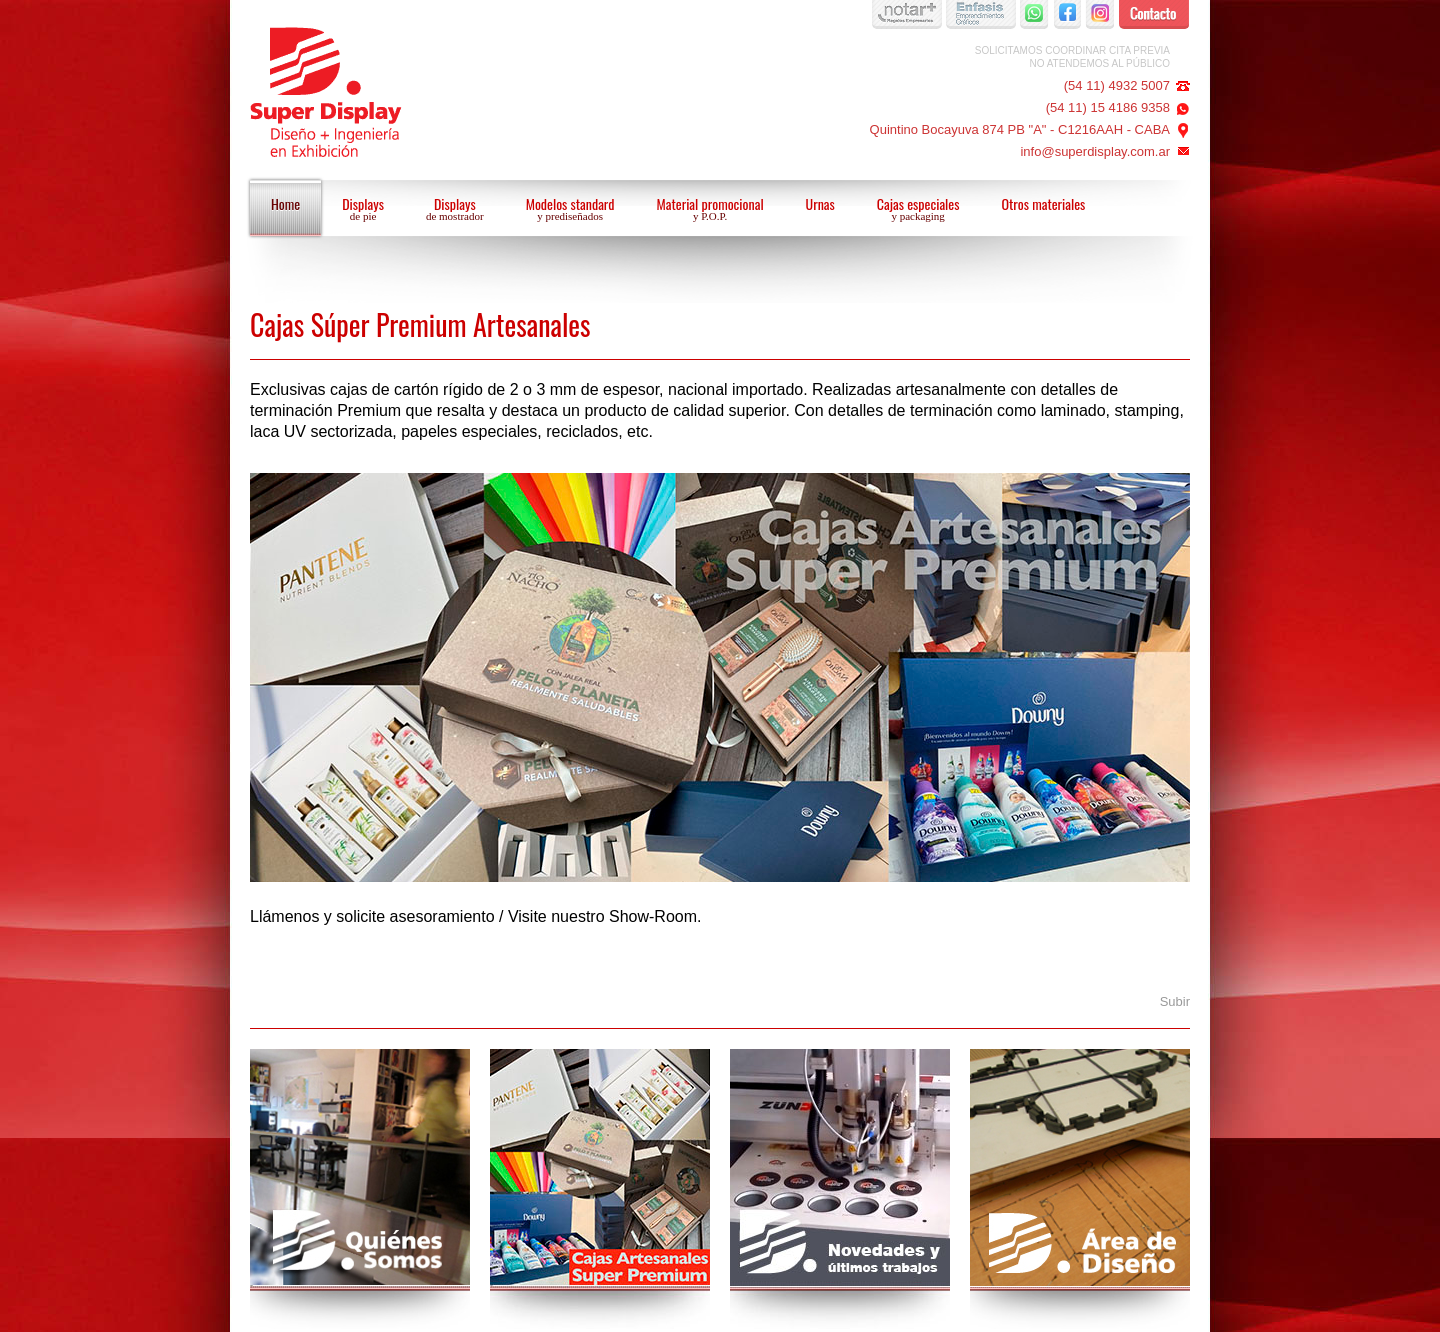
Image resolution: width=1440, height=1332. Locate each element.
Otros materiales (1043, 203)
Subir (1175, 1001)
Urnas (820, 203)
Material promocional (710, 209)
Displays (363, 209)
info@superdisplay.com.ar (1095, 151)
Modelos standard (570, 209)
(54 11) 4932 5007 (1117, 85)
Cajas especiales (918, 209)
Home (285, 203)
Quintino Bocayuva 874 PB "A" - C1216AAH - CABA (1020, 129)
